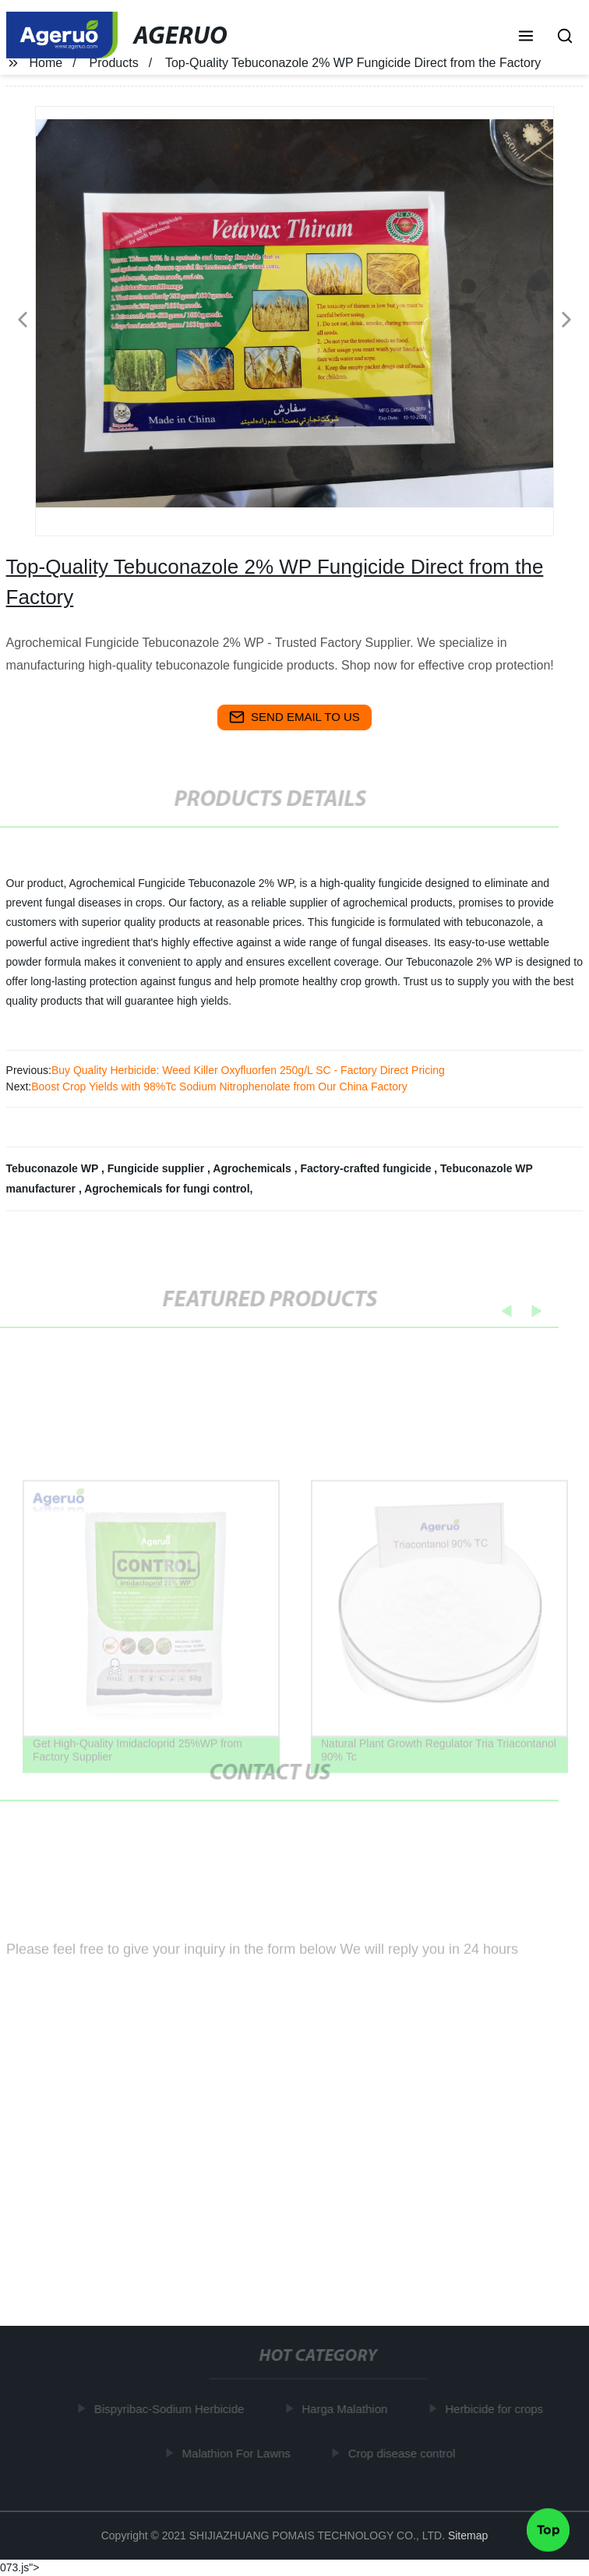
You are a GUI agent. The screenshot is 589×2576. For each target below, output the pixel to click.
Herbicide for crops (496, 2408)
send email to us (294, 717)
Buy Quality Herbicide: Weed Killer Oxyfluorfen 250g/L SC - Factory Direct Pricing (248, 1070)
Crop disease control (404, 2452)
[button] (526, 37)
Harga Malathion (347, 2408)
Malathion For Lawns (238, 2452)
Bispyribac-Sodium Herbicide (172, 2408)
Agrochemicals (253, 1168)
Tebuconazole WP (53, 1168)
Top (548, 2528)
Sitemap (468, 2535)
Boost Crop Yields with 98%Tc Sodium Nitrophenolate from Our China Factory (219, 1086)
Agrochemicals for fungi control (166, 1188)
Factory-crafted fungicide (367, 1168)
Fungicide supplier (157, 1168)
